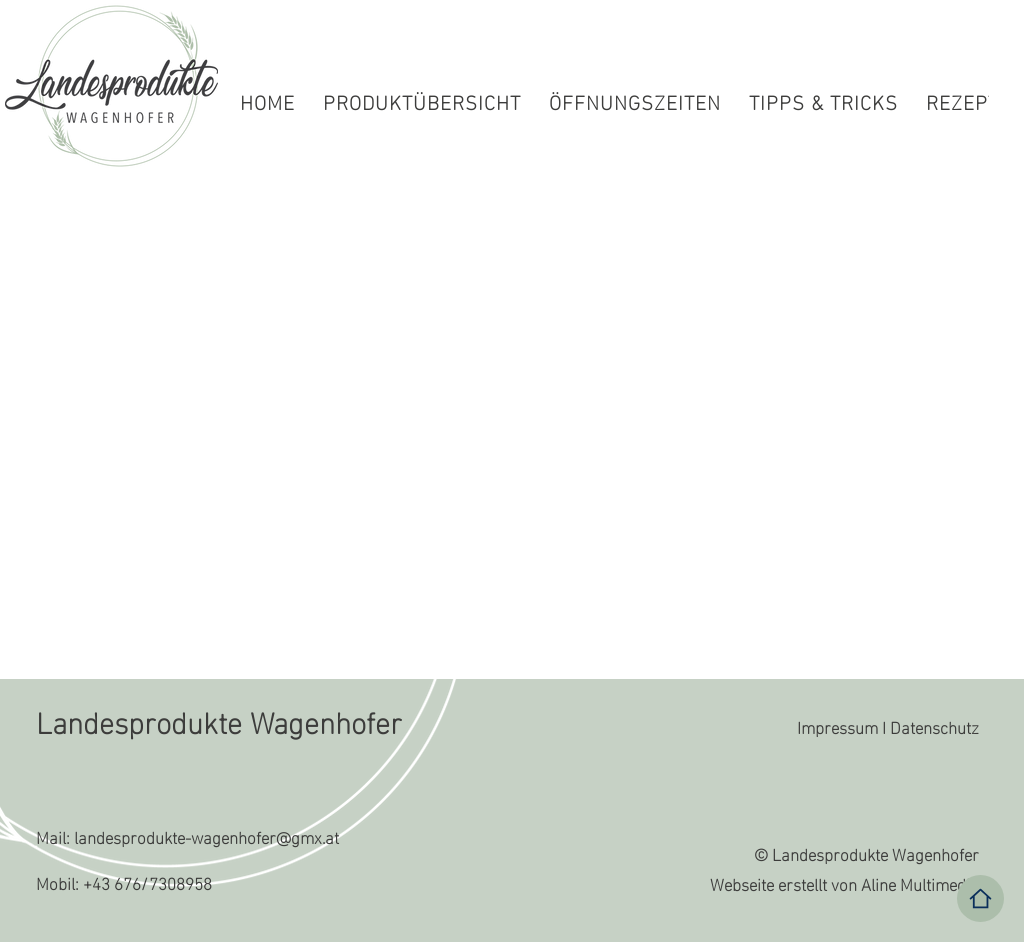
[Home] (980, 898)
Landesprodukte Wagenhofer (219, 719)
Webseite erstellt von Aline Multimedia (844, 882)
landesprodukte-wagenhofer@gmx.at (206, 835)
